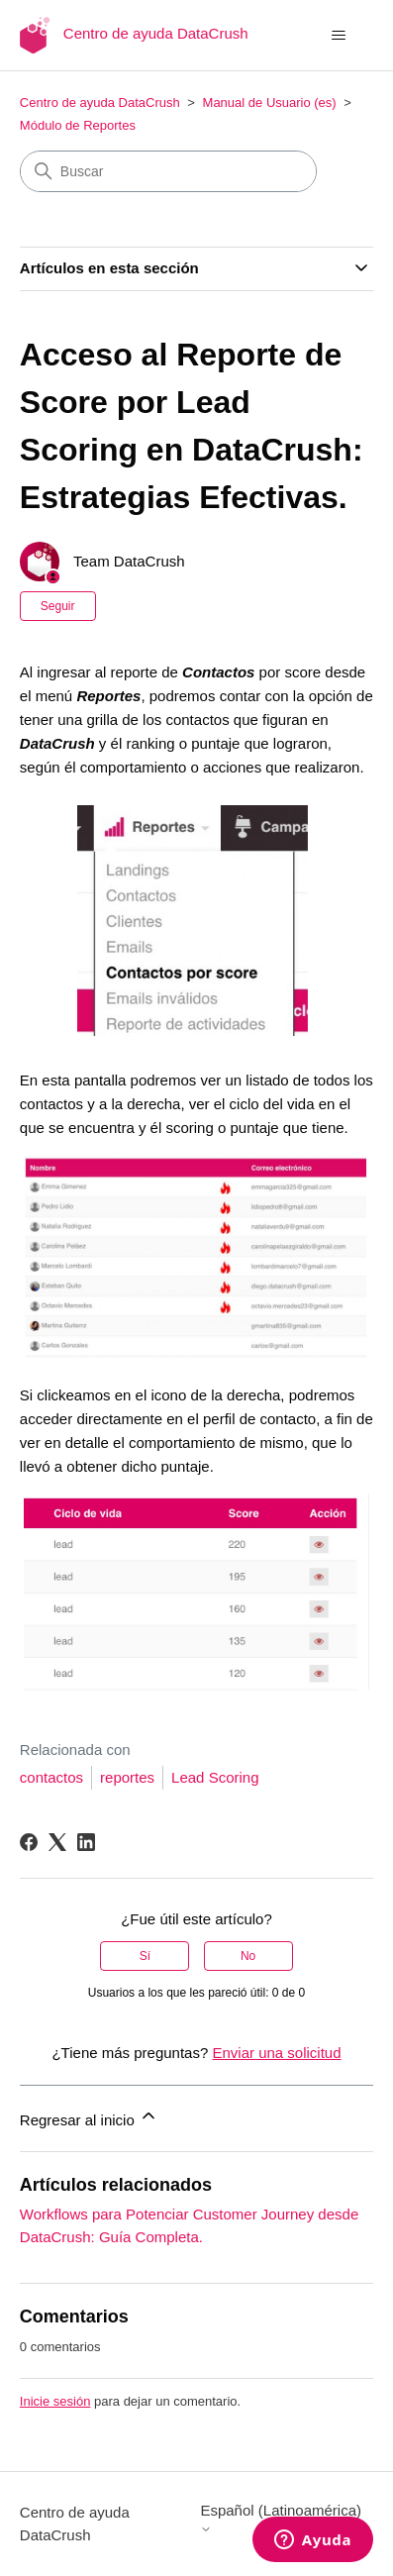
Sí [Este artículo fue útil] (145, 1956)
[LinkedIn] (86, 1842)
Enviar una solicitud (276, 2052)
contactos (51, 1777)
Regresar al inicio (89, 2117)
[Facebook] (29, 1842)
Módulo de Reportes (78, 125)
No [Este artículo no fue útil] (248, 1956)
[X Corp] (57, 1842)
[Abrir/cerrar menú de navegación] (338, 36)
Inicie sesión (55, 2401)
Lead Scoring (214, 1777)
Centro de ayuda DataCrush (100, 102)
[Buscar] (168, 171)
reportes (127, 1777)
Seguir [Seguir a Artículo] (58, 606)
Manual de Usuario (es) (270, 102)
